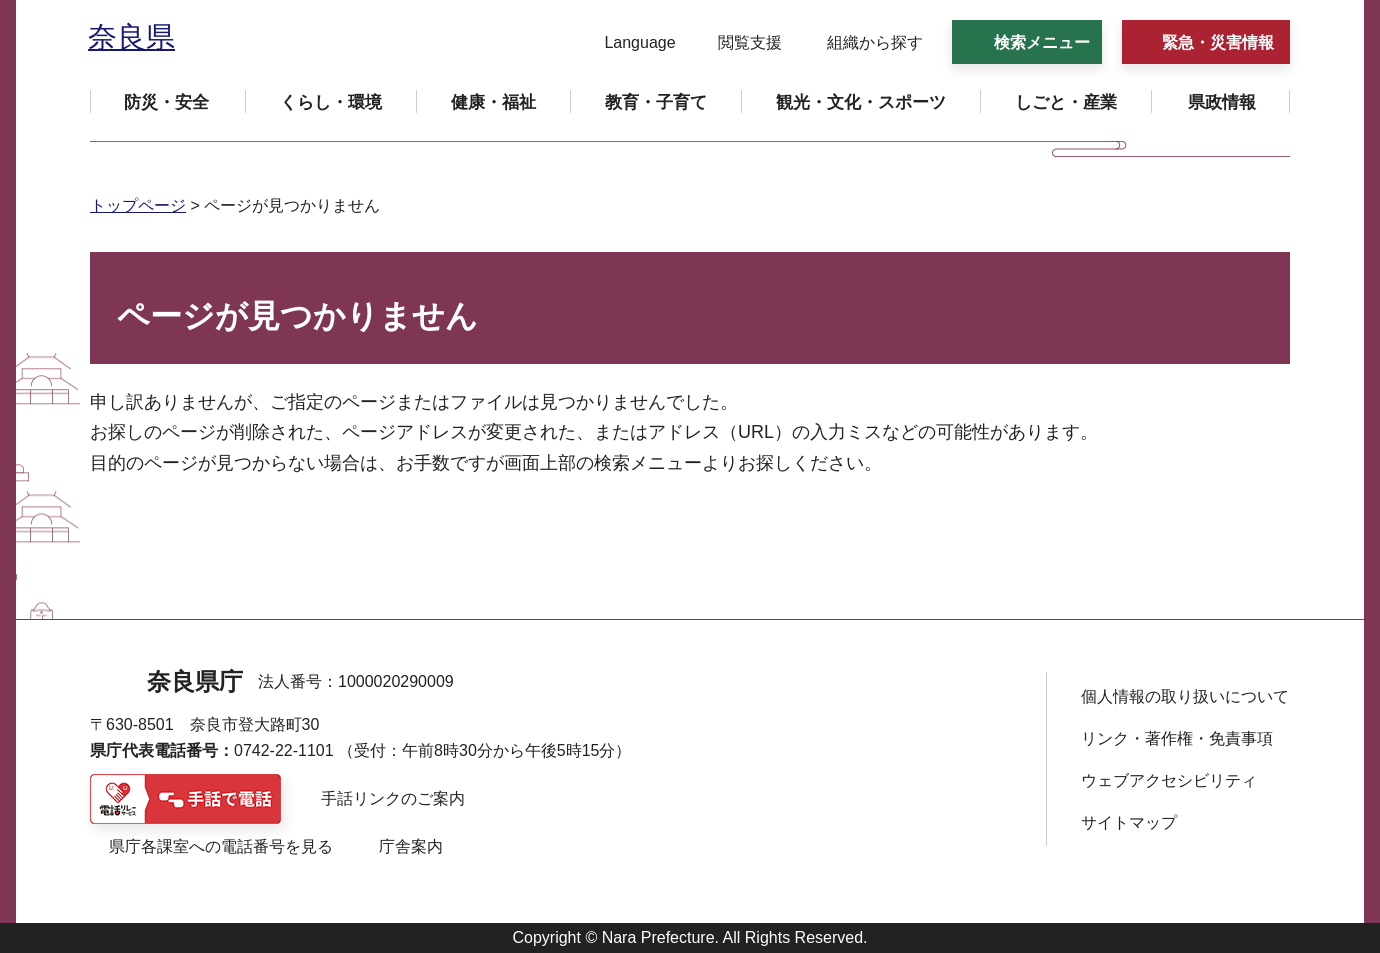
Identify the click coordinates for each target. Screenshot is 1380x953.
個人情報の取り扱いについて (1185, 696)
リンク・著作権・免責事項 (1177, 738)
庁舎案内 (411, 846)
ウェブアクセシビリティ (1169, 780)
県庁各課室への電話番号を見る (221, 846)
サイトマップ (1129, 822)
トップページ (138, 205)
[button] (627, 43)
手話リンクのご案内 (393, 798)
